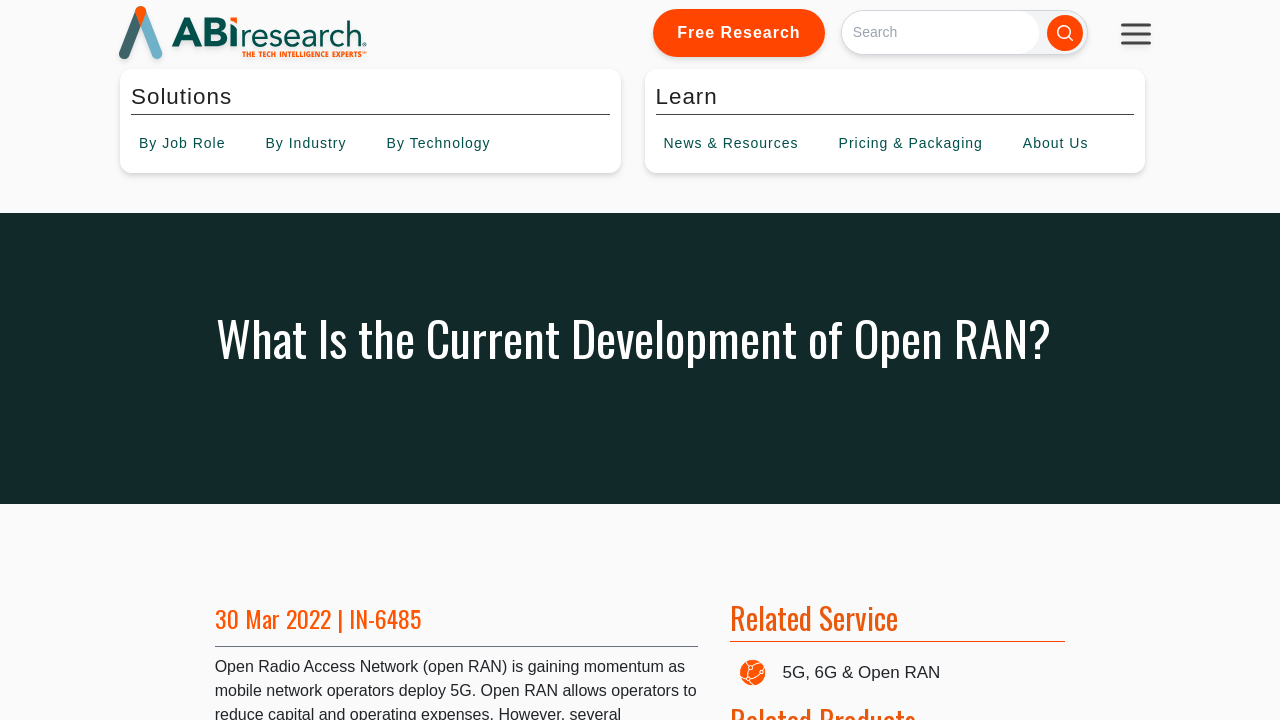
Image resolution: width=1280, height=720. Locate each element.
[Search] (940, 32)
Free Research (738, 32)
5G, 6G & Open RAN (862, 672)
